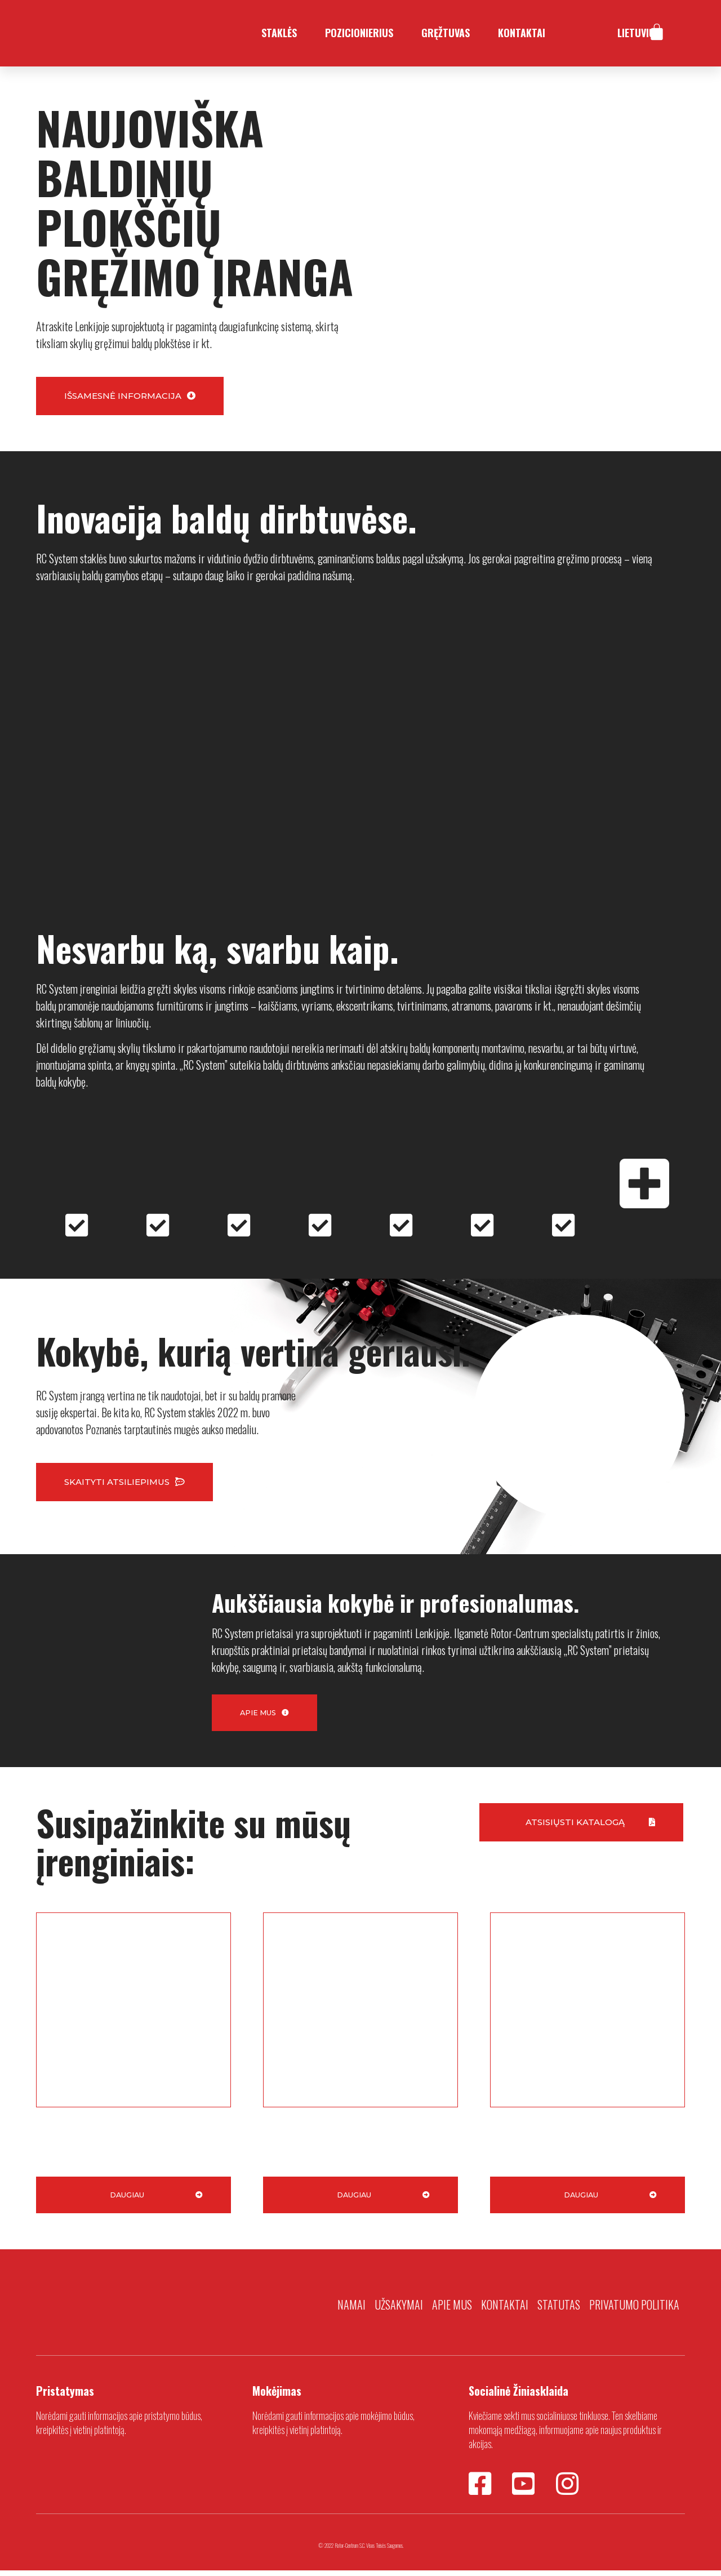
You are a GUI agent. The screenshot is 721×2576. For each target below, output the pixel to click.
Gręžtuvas (445, 32)
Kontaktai (521, 32)
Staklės (279, 32)
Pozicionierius (359, 32)
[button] (130, 396)
